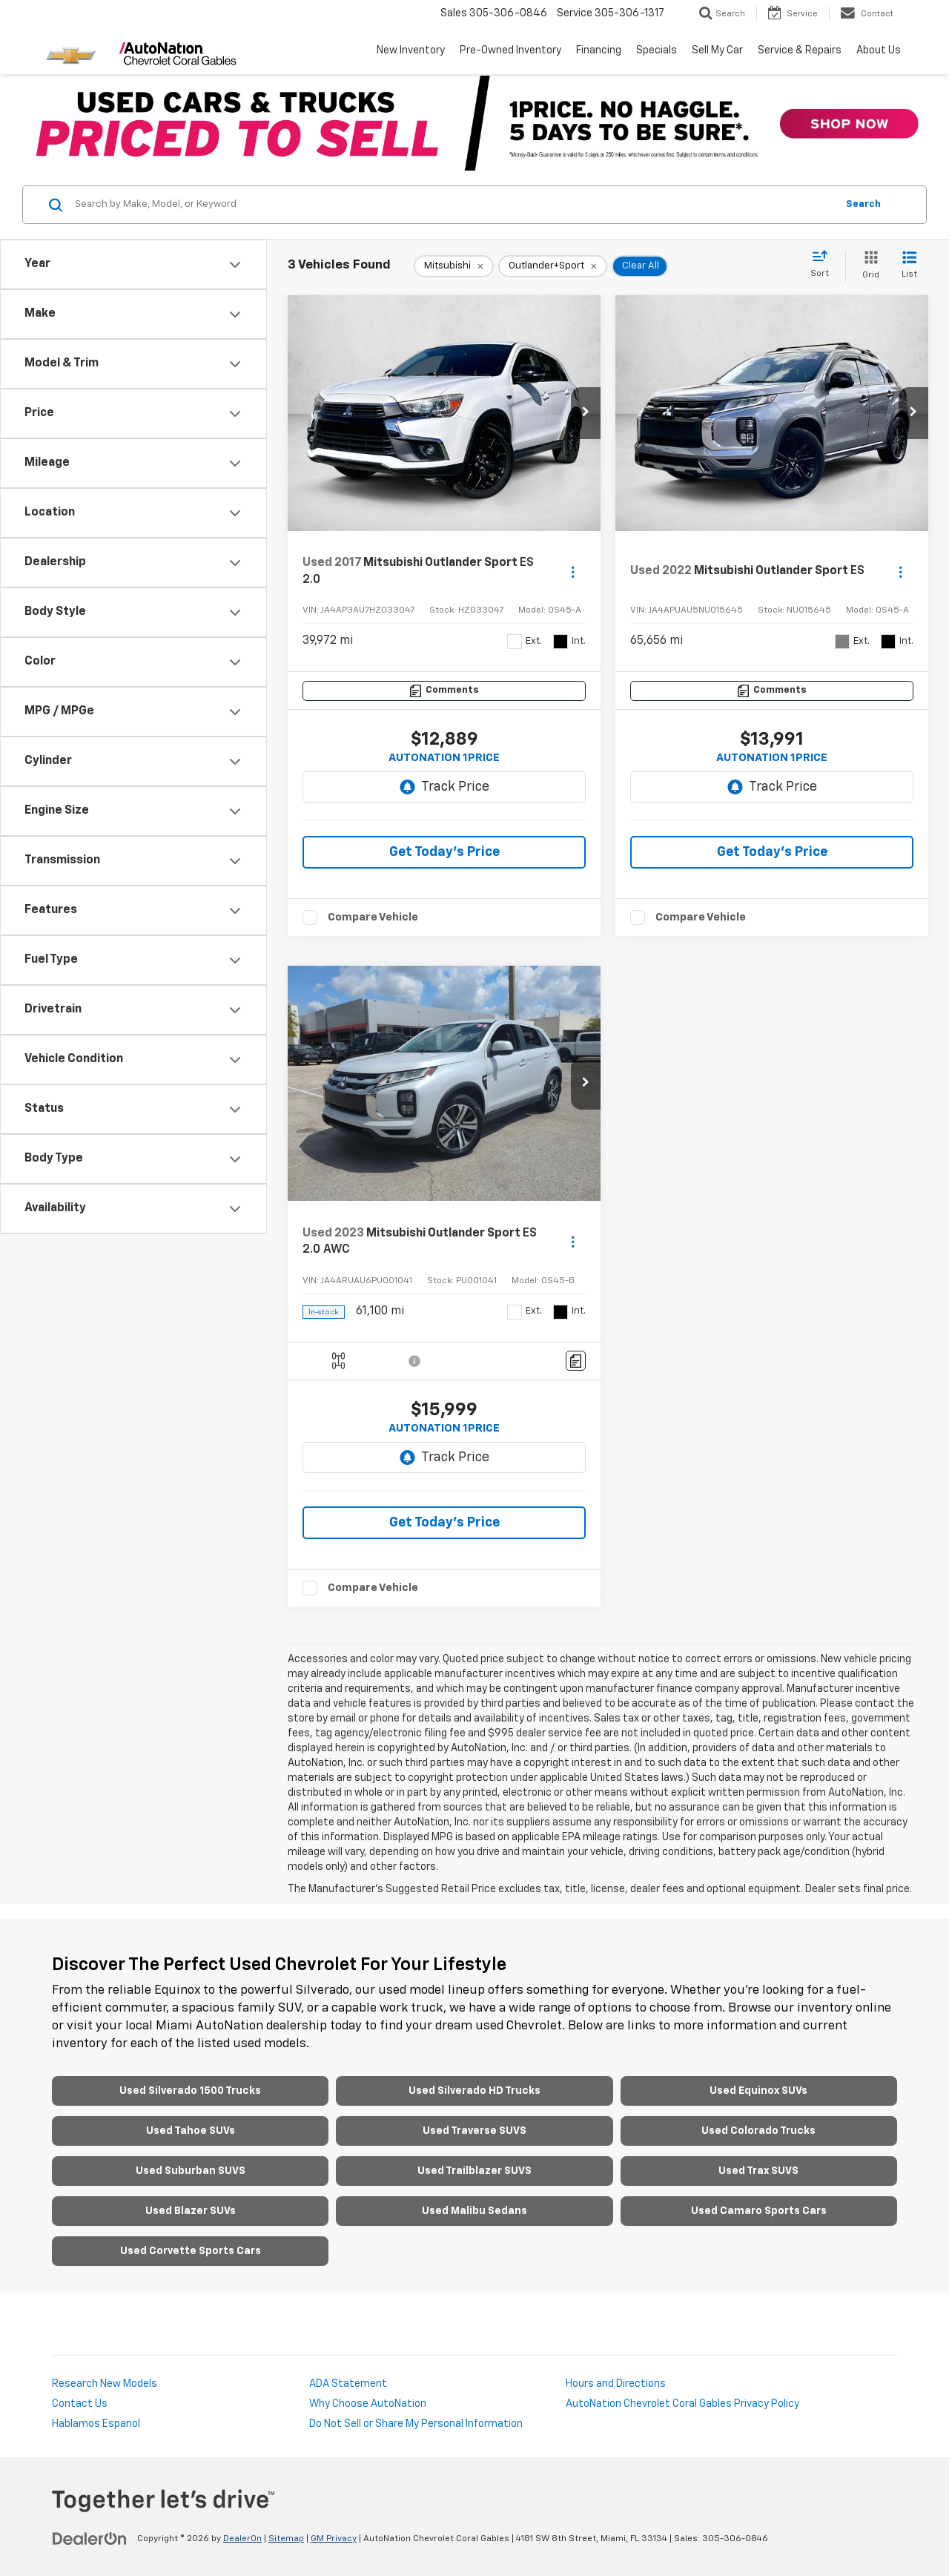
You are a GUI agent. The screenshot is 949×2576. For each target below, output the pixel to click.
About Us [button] (878, 50)
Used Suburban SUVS (190, 2171)
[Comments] (444, 691)
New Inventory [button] (411, 50)
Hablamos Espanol (96, 2424)
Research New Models (104, 2384)
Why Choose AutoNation (367, 2404)
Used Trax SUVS (758, 2171)
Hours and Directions (616, 2384)
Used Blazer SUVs (190, 2211)
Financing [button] (598, 50)
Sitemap (286, 2538)
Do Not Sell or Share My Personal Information (416, 2424)
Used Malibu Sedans (474, 2211)
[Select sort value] (824, 265)
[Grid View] (867, 266)
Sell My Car (717, 50)
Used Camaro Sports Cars (759, 2211)
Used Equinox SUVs (758, 2091)
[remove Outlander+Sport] (552, 266)
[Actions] (573, 571)
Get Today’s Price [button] (444, 852)
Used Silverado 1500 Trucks (190, 2091)
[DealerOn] (90, 2538)
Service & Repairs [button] (799, 50)
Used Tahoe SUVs (190, 2131)
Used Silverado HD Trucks (474, 2091)
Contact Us (80, 2404)
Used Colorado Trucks (758, 2131)
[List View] (909, 266)
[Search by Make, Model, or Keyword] (453, 205)
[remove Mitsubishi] (454, 266)
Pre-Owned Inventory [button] (510, 50)
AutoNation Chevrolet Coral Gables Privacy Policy (682, 2404)
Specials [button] (656, 50)
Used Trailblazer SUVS (474, 2171)
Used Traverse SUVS (474, 2131)
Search (863, 204)
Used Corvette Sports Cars (190, 2251)
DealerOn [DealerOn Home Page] (242, 2538)
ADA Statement (348, 2384)
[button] (586, 413)
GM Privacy (334, 2538)
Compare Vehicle (373, 917)
